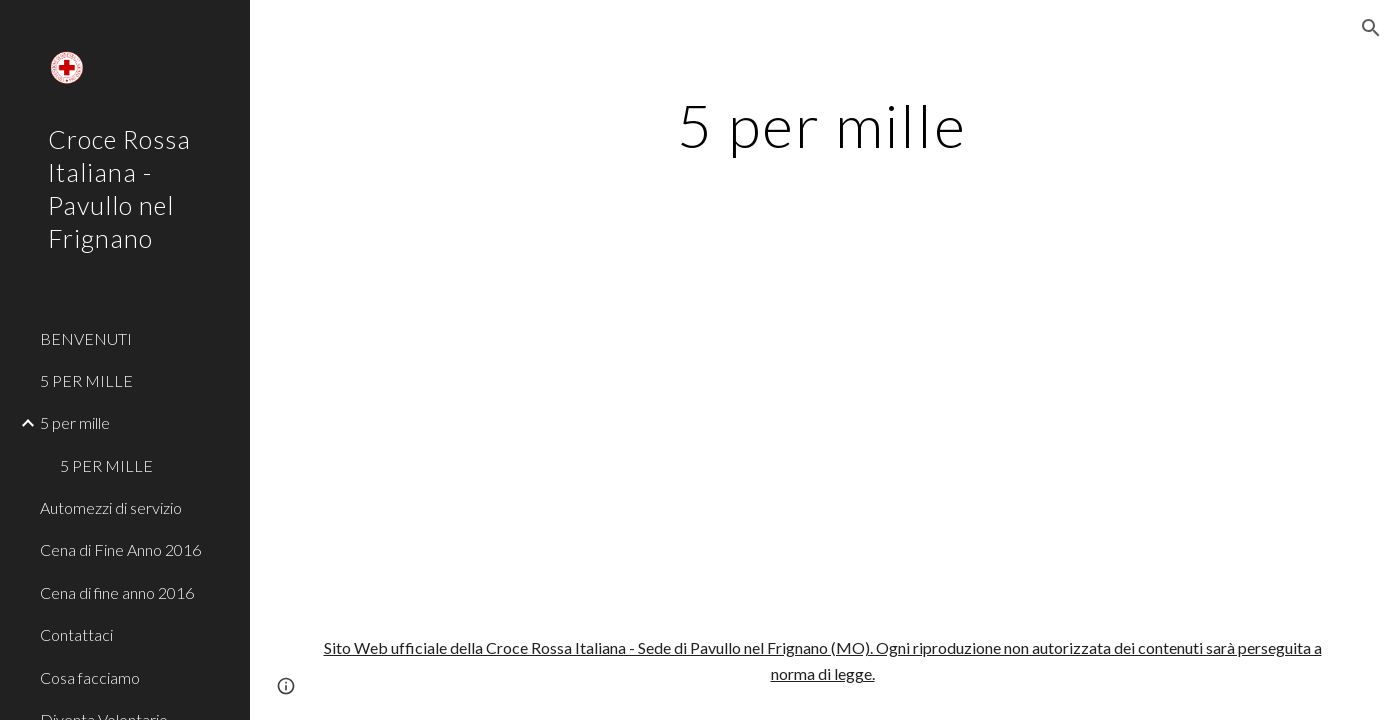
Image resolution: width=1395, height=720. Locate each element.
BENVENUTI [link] (86, 338)
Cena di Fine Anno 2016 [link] (120, 549)
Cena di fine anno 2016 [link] (117, 592)
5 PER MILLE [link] (86, 380)
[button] (1371, 28)
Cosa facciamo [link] (90, 677)
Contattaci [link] (76, 634)
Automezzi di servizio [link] (111, 507)
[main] (822, 125)
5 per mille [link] (75, 422)
